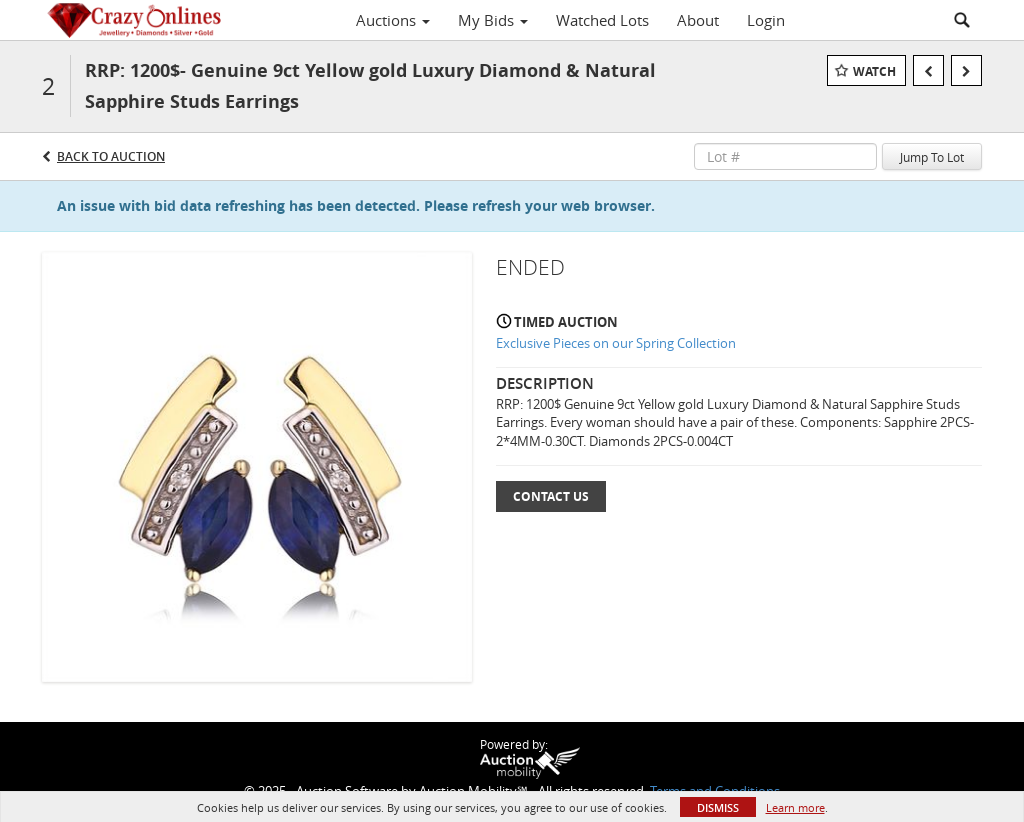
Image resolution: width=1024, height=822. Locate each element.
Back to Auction (111, 156)
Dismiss (718, 807)
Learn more (795, 807)
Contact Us (551, 496)
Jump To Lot (932, 157)
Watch (874, 71)
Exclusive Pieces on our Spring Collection (616, 343)
